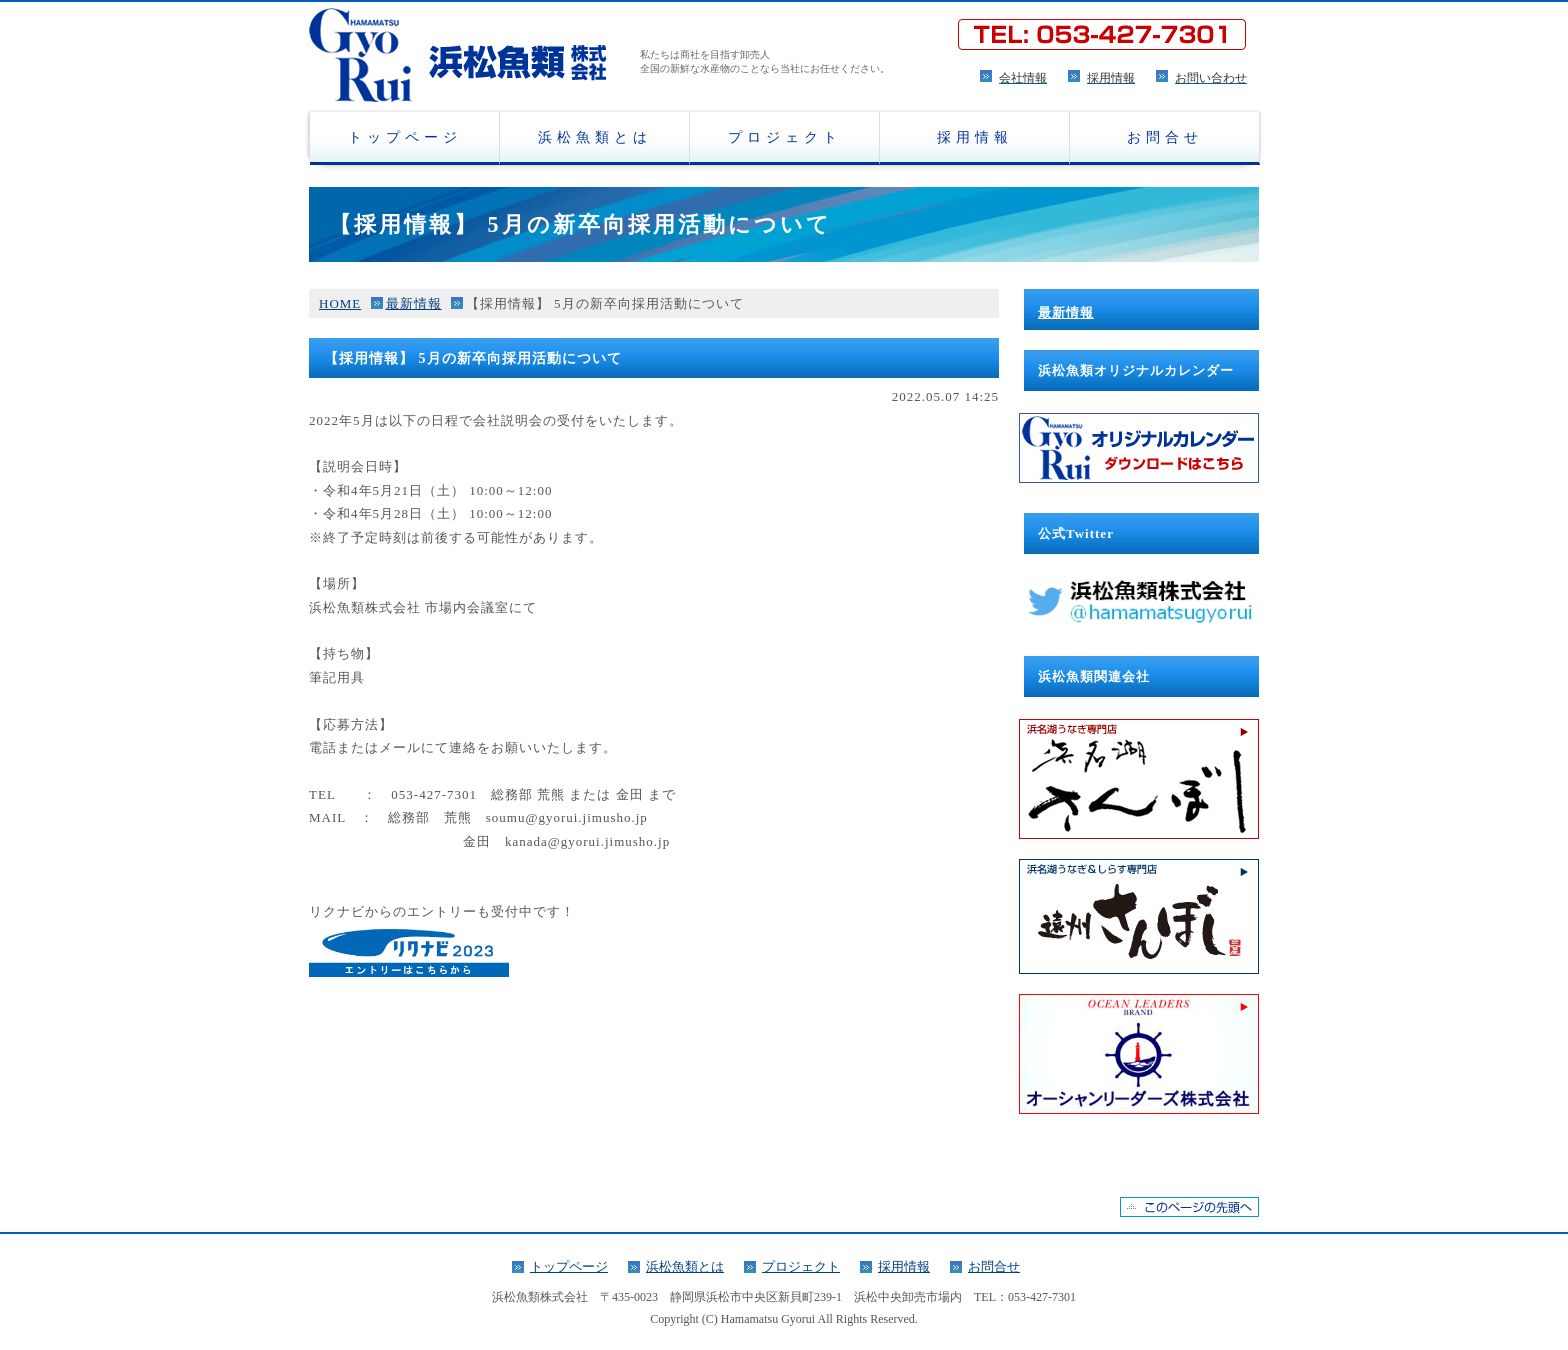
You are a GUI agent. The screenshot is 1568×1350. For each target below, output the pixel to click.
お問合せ (1165, 137)
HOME (340, 303)
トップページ (405, 137)
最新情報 (414, 303)
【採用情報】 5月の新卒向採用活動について (605, 303)
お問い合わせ (1211, 78)
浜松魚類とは (595, 137)
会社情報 (1023, 78)
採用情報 (1111, 78)
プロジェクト (785, 137)
